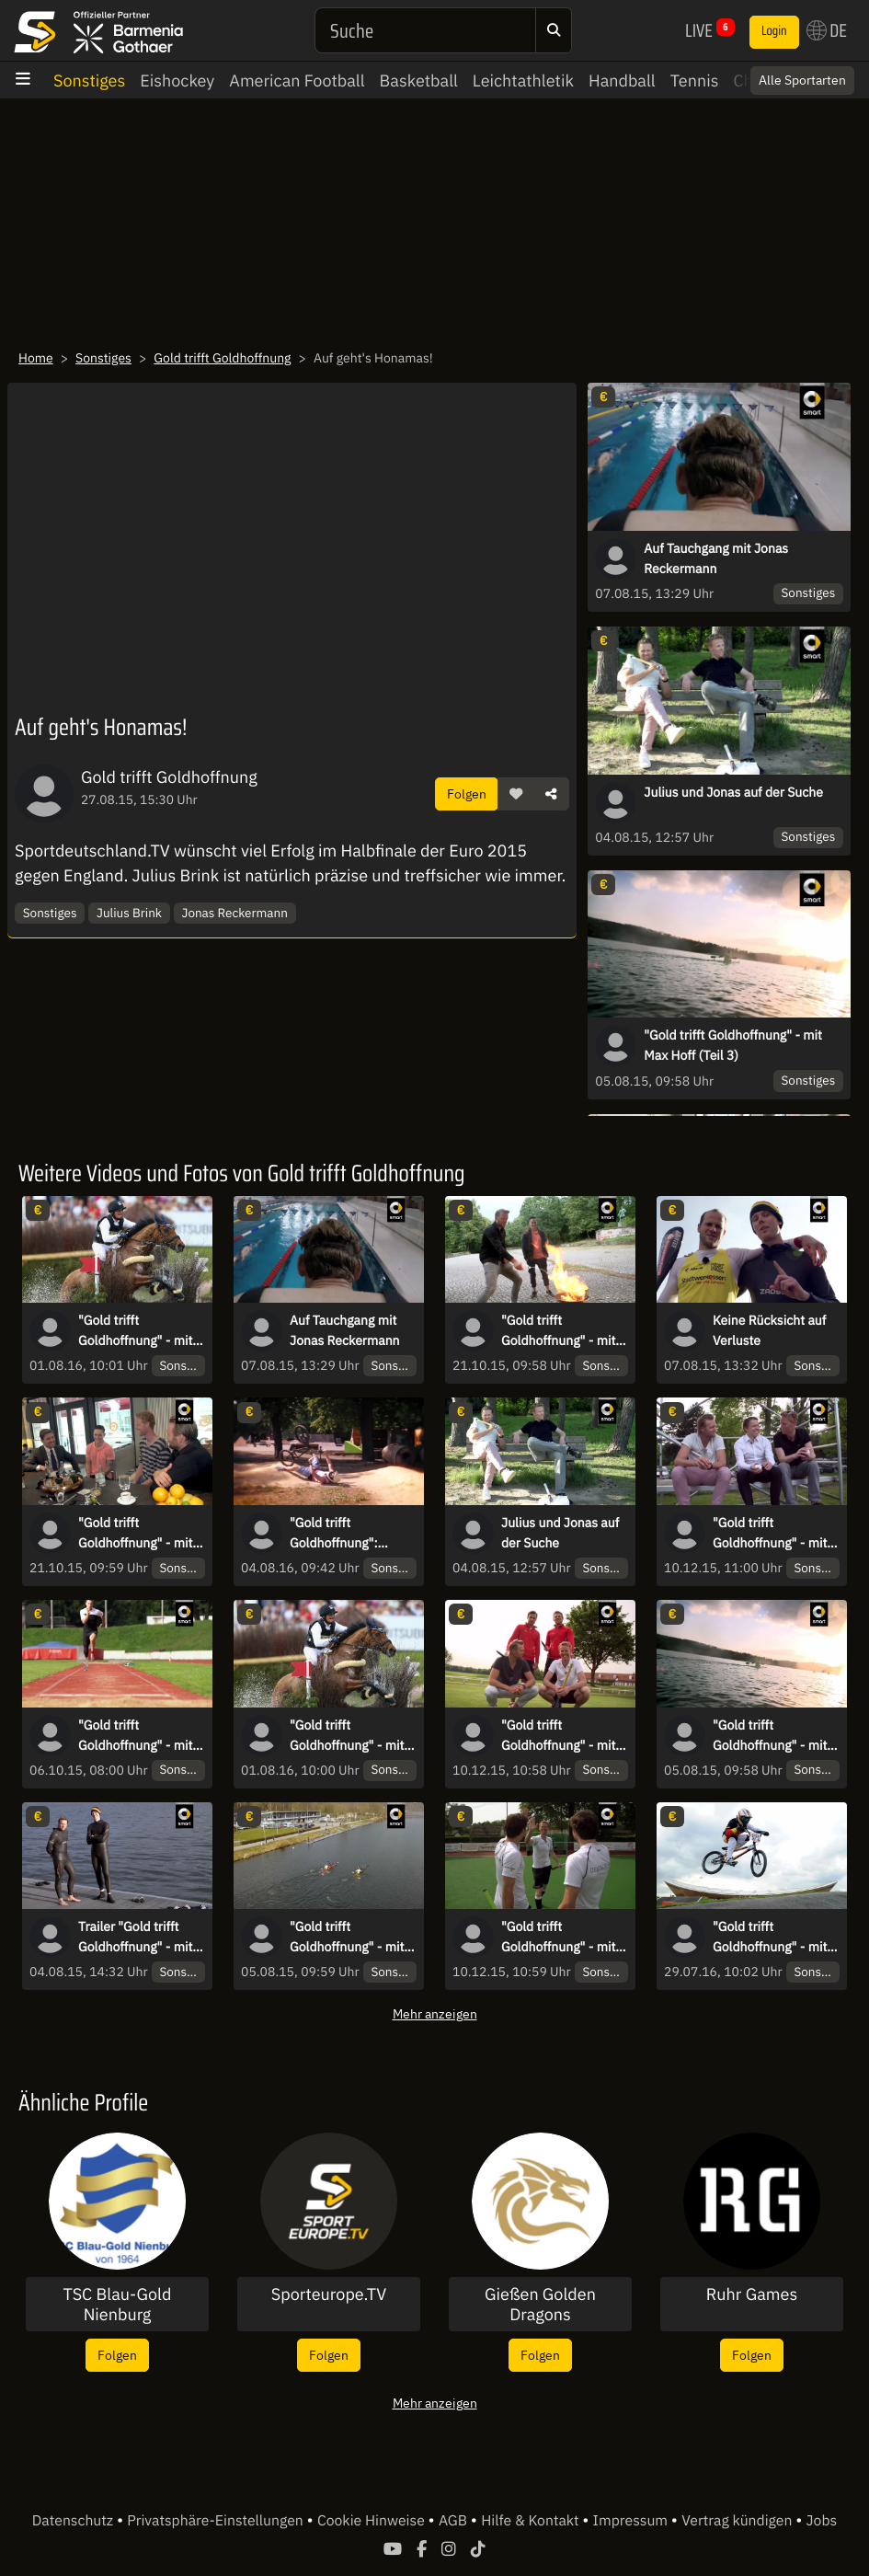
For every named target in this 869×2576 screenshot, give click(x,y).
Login (774, 31)
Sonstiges (89, 80)
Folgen (466, 793)
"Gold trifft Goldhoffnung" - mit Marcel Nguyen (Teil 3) (558, 1331)
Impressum (632, 2521)
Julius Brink (129, 912)
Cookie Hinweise (373, 2521)
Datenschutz (74, 2521)
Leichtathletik (523, 80)
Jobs (822, 2521)
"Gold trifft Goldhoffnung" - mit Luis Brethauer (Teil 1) (770, 1937)
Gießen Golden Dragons (540, 2304)
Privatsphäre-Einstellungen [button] (216, 2521)
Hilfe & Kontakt (531, 2521)
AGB (455, 2521)
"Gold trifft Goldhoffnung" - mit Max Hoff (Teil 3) (733, 1045)
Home (35, 358)
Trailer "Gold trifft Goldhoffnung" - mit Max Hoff (135, 1937)
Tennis (694, 80)
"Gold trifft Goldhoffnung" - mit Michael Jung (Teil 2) (137, 1331)
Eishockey (177, 80)
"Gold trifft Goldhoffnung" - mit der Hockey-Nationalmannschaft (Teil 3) (559, 1736)
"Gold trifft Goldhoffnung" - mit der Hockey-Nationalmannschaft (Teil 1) (771, 1533)
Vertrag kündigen (738, 2521)
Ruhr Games (751, 2294)
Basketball (419, 80)
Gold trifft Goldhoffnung (222, 358)
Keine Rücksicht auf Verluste (769, 1330)
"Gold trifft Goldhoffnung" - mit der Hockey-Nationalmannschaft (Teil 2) (559, 1937)
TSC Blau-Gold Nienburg (117, 2304)
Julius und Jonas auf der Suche (733, 792)
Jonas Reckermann (235, 912)
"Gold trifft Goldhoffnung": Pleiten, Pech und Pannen (340, 1533)
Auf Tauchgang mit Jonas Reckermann (716, 558)
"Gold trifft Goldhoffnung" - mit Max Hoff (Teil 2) (347, 1937)
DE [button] (826, 30)
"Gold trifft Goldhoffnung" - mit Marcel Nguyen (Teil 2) (135, 1533)
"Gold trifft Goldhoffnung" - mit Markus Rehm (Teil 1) (139, 1736)
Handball (622, 80)
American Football (296, 80)
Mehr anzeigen (435, 2013)
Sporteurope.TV (328, 2294)
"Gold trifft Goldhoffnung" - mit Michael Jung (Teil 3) (349, 1736)
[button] (515, 794)
